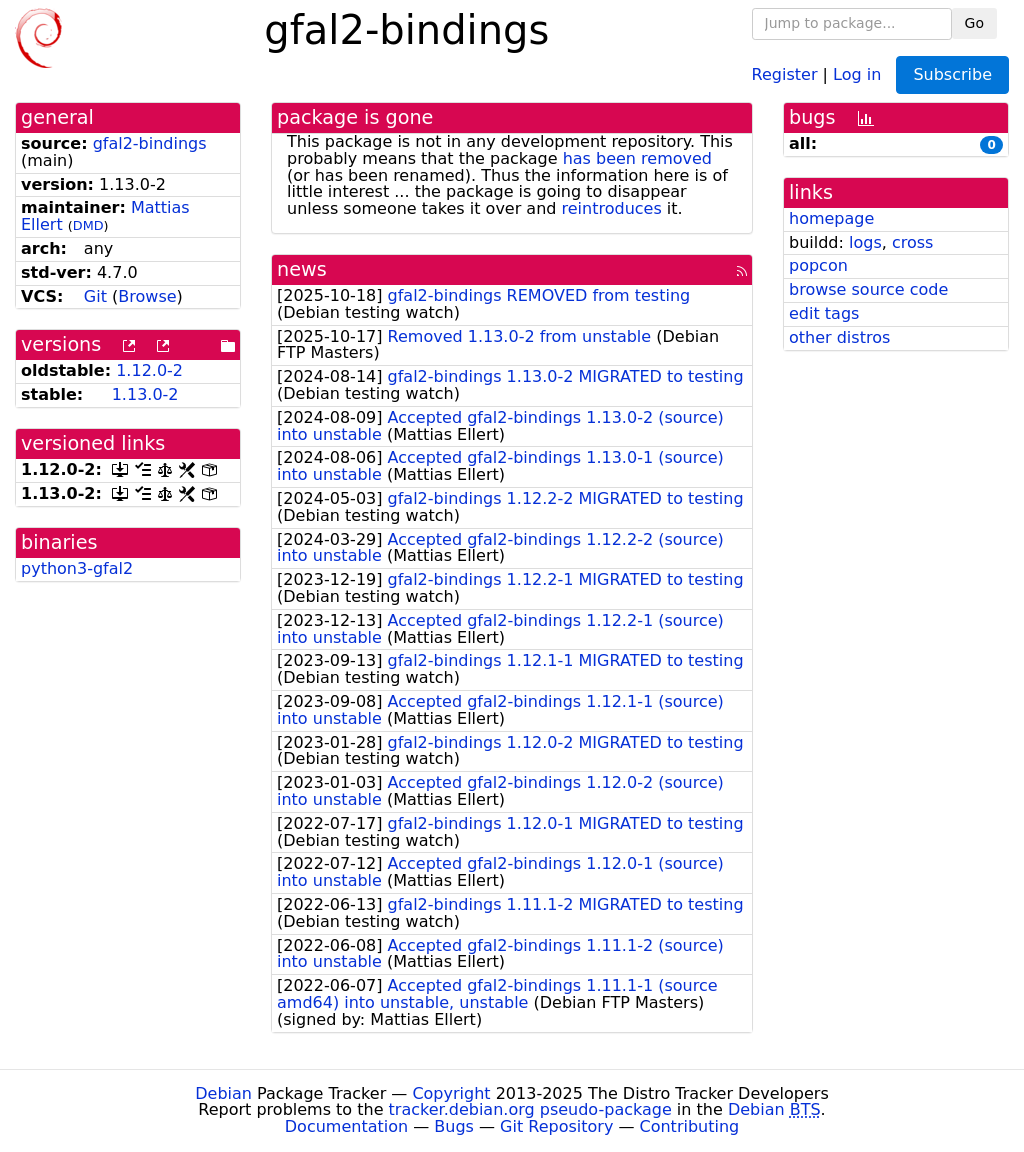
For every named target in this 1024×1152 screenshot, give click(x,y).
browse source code (868, 289)
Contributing (690, 1126)
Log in (857, 73)
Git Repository (556, 1126)
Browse (147, 296)
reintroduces (612, 208)
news (302, 269)
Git (95, 296)
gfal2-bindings (150, 143)
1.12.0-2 (149, 370)
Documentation (346, 1126)
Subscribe (952, 74)
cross (912, 242)
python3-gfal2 (77, 568)
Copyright (451, 1093)
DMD (88, 225)
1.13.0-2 (145, 394)
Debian (223, 1093)
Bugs (454, 1126)
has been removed (637, 158)
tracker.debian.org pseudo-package (530, 1109)
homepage (831, 218)
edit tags (824, 313)
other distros (839, 337)
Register (785, 73)
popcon (818, 265)
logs (865, 242)
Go (974, 23)
